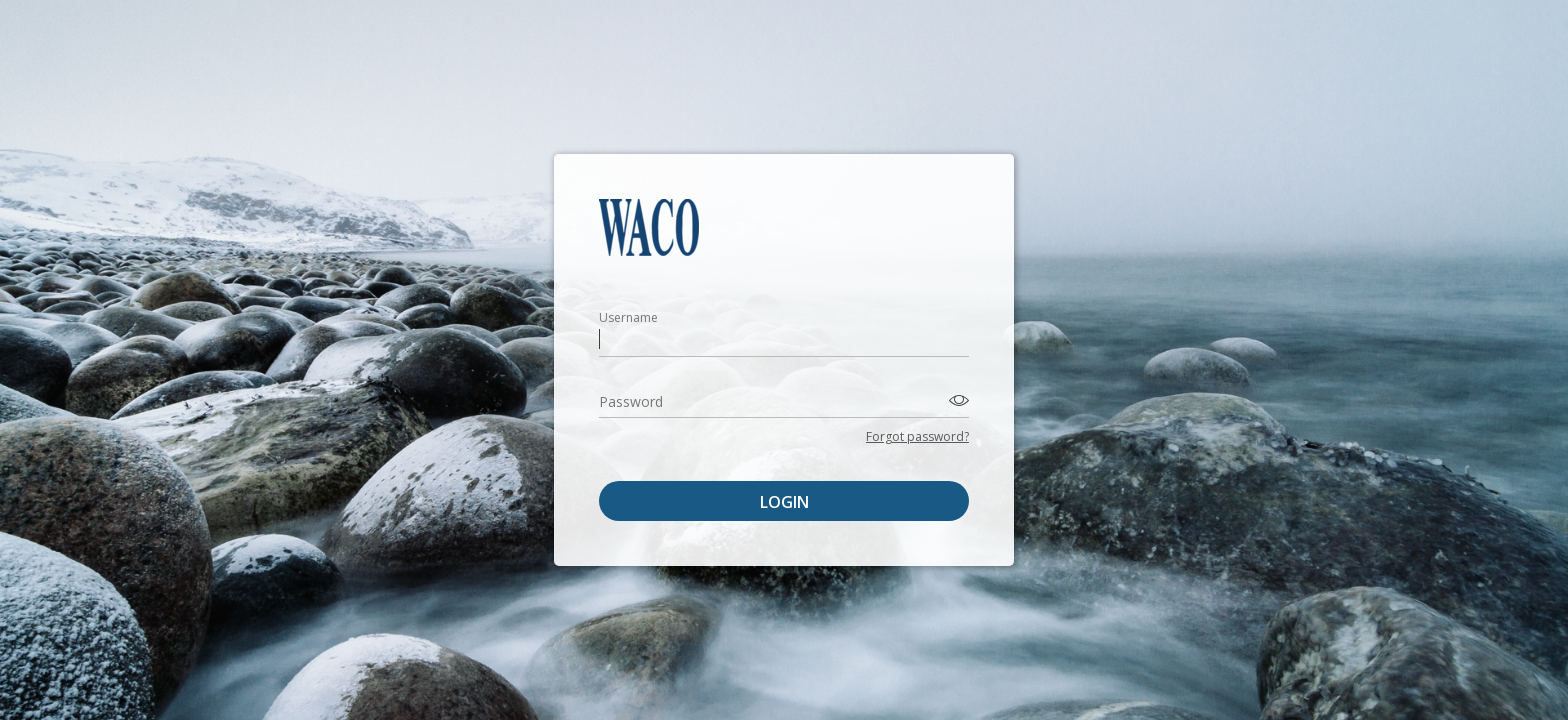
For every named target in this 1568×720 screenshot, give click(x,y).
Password (631, 401)
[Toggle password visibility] (956, 399)
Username (628, 317)
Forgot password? (917, 436)
